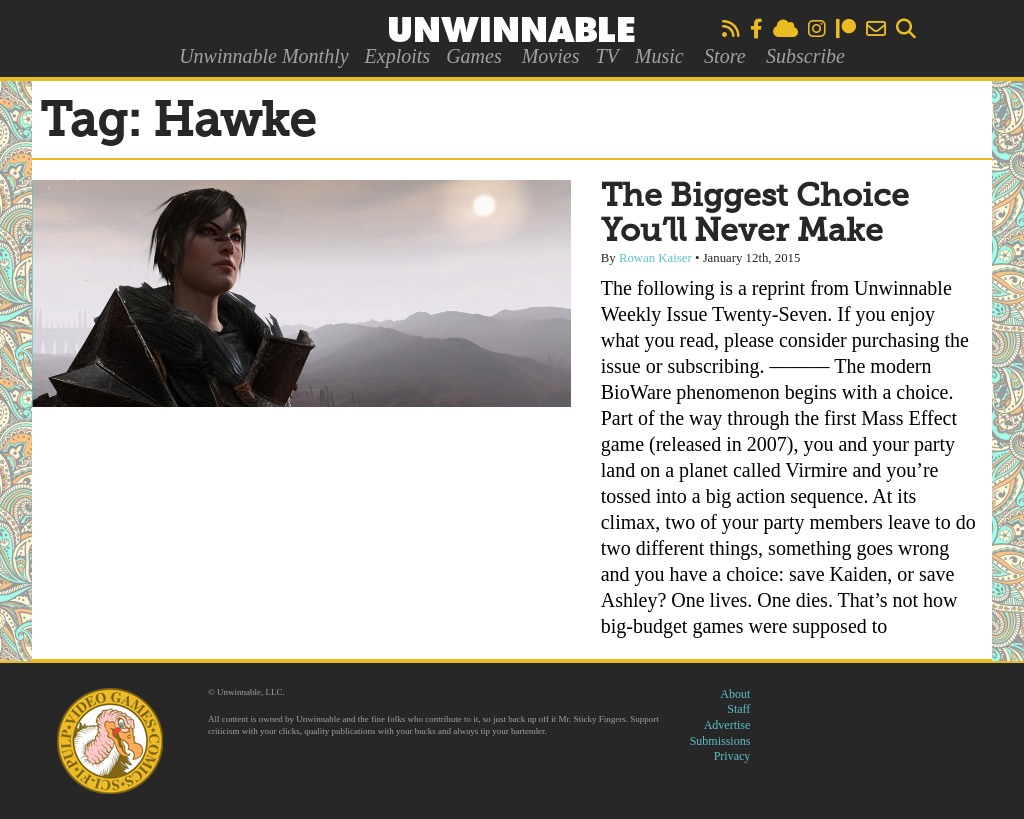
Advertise (727, 725)
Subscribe (805, 56)
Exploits (398, 56)
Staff (738, 709)
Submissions (720, 741)
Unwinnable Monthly (263, 56)
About (735, 694)
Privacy (732, 756)
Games (474, 56)
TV (606, 56)
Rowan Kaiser (655, 258)
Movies (551, 56)
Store (724, 56)
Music (659, 56)
